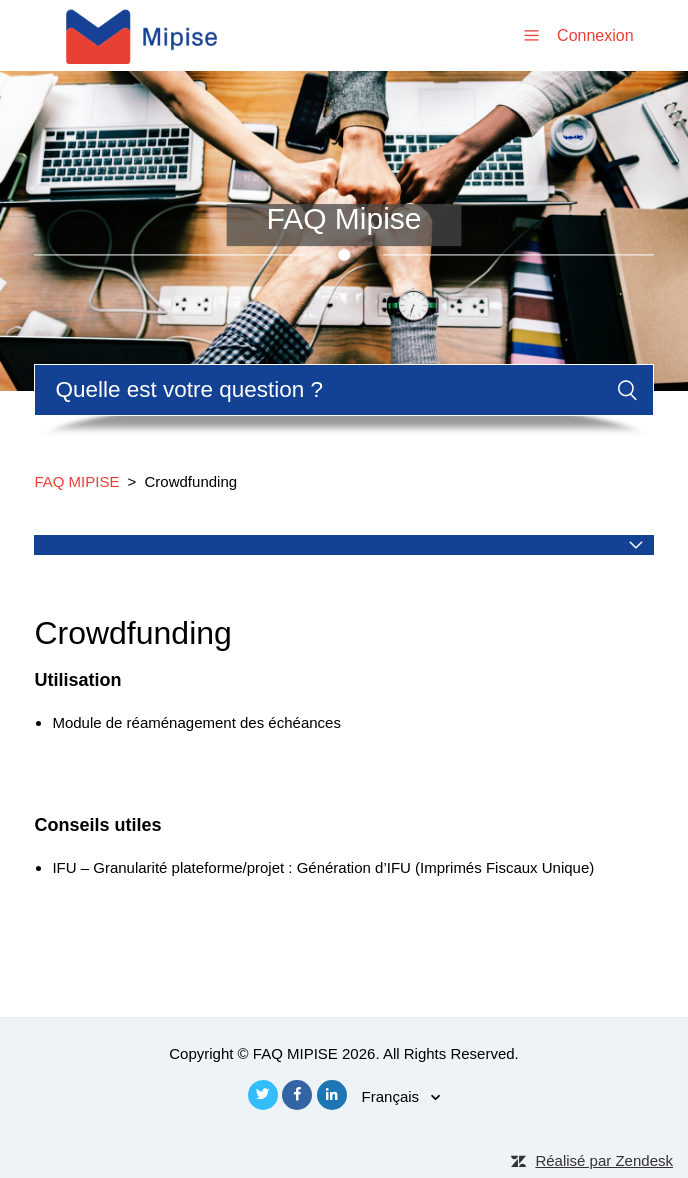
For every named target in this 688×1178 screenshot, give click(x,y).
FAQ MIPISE (76, 481)
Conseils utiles (97, 825)
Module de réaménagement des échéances (196, 722)
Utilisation (77, 680)
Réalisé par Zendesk (604, 1160)
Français (393, 1096)
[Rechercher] (343, 390)
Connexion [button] (595, 35)
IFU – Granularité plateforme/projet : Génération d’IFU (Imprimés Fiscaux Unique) (323, 867)
